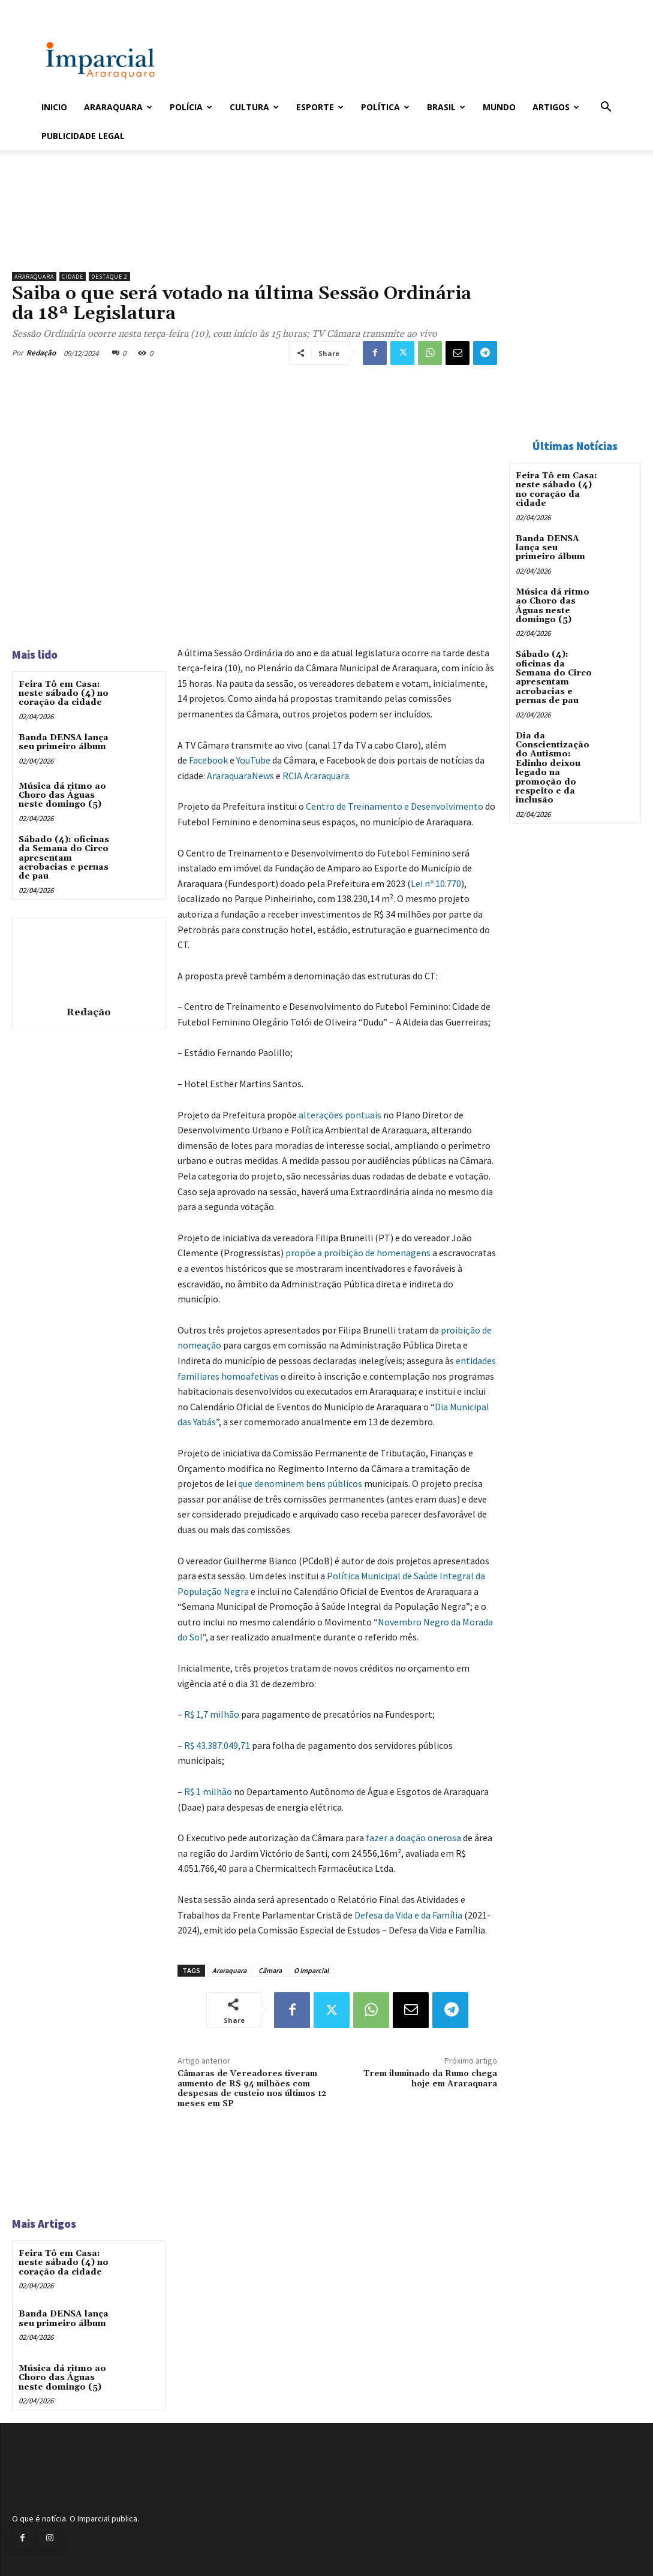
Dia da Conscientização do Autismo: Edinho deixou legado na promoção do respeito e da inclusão (552, 768)
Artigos (555, 107)
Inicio (54, 107)
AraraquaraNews (240, 776)
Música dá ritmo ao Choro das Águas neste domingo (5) (62, 795)
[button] (606, 108)
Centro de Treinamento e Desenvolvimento (394, 806)
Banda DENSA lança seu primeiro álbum (64, 742)
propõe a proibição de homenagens (358, 1253)
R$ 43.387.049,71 (217, 1745)
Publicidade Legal (83, 135)
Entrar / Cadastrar (61, 8)
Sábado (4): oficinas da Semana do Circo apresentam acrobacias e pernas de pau (64, 858)
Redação (41, 353)
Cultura (254, 107)
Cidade (72, 276)
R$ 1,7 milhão (211, 1714)
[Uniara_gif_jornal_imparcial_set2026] (254, 235)
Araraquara (118, 107)
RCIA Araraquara (315, 776)
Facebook (208, 760)
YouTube (253, 760)
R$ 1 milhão (208, 1791)
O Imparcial (311, 1970)
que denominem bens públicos (300, 1483)
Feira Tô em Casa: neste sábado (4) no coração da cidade (64, 693)
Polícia (191, 107)
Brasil (446, 107)
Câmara (270, 1970)
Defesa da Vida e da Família (408, 1915)
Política (385, 107)
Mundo (499, 107)
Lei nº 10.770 (436, 883)
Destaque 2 (109, 276)
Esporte (320, 107)
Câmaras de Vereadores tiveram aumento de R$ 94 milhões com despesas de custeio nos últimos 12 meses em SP (251, 2088)
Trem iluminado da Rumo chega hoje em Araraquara (430, 2078)
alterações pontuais (340, 1115)
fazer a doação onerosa (413, 1838)
